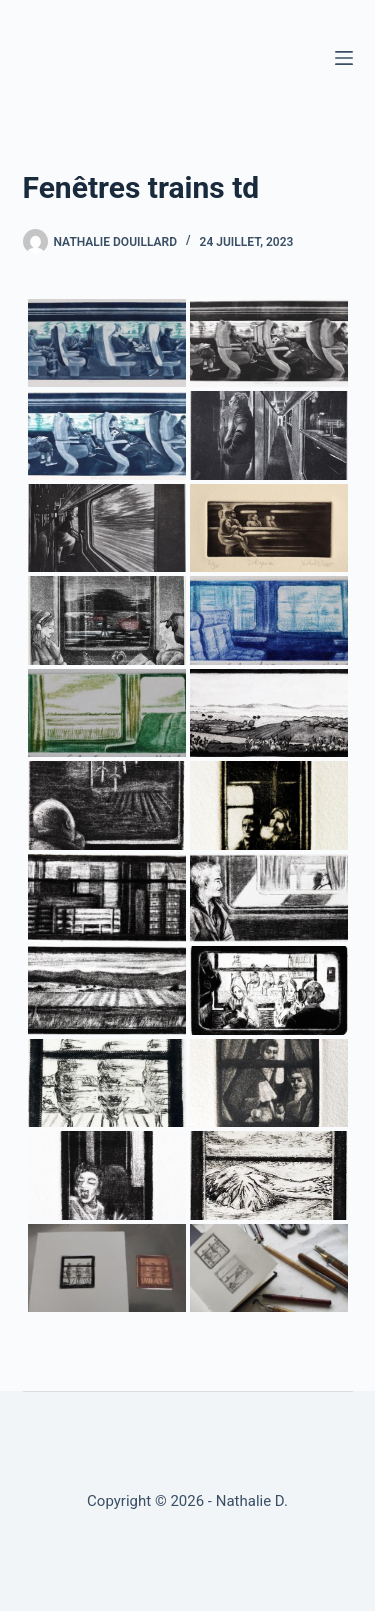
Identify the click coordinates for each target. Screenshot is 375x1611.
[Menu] (344, 58)
